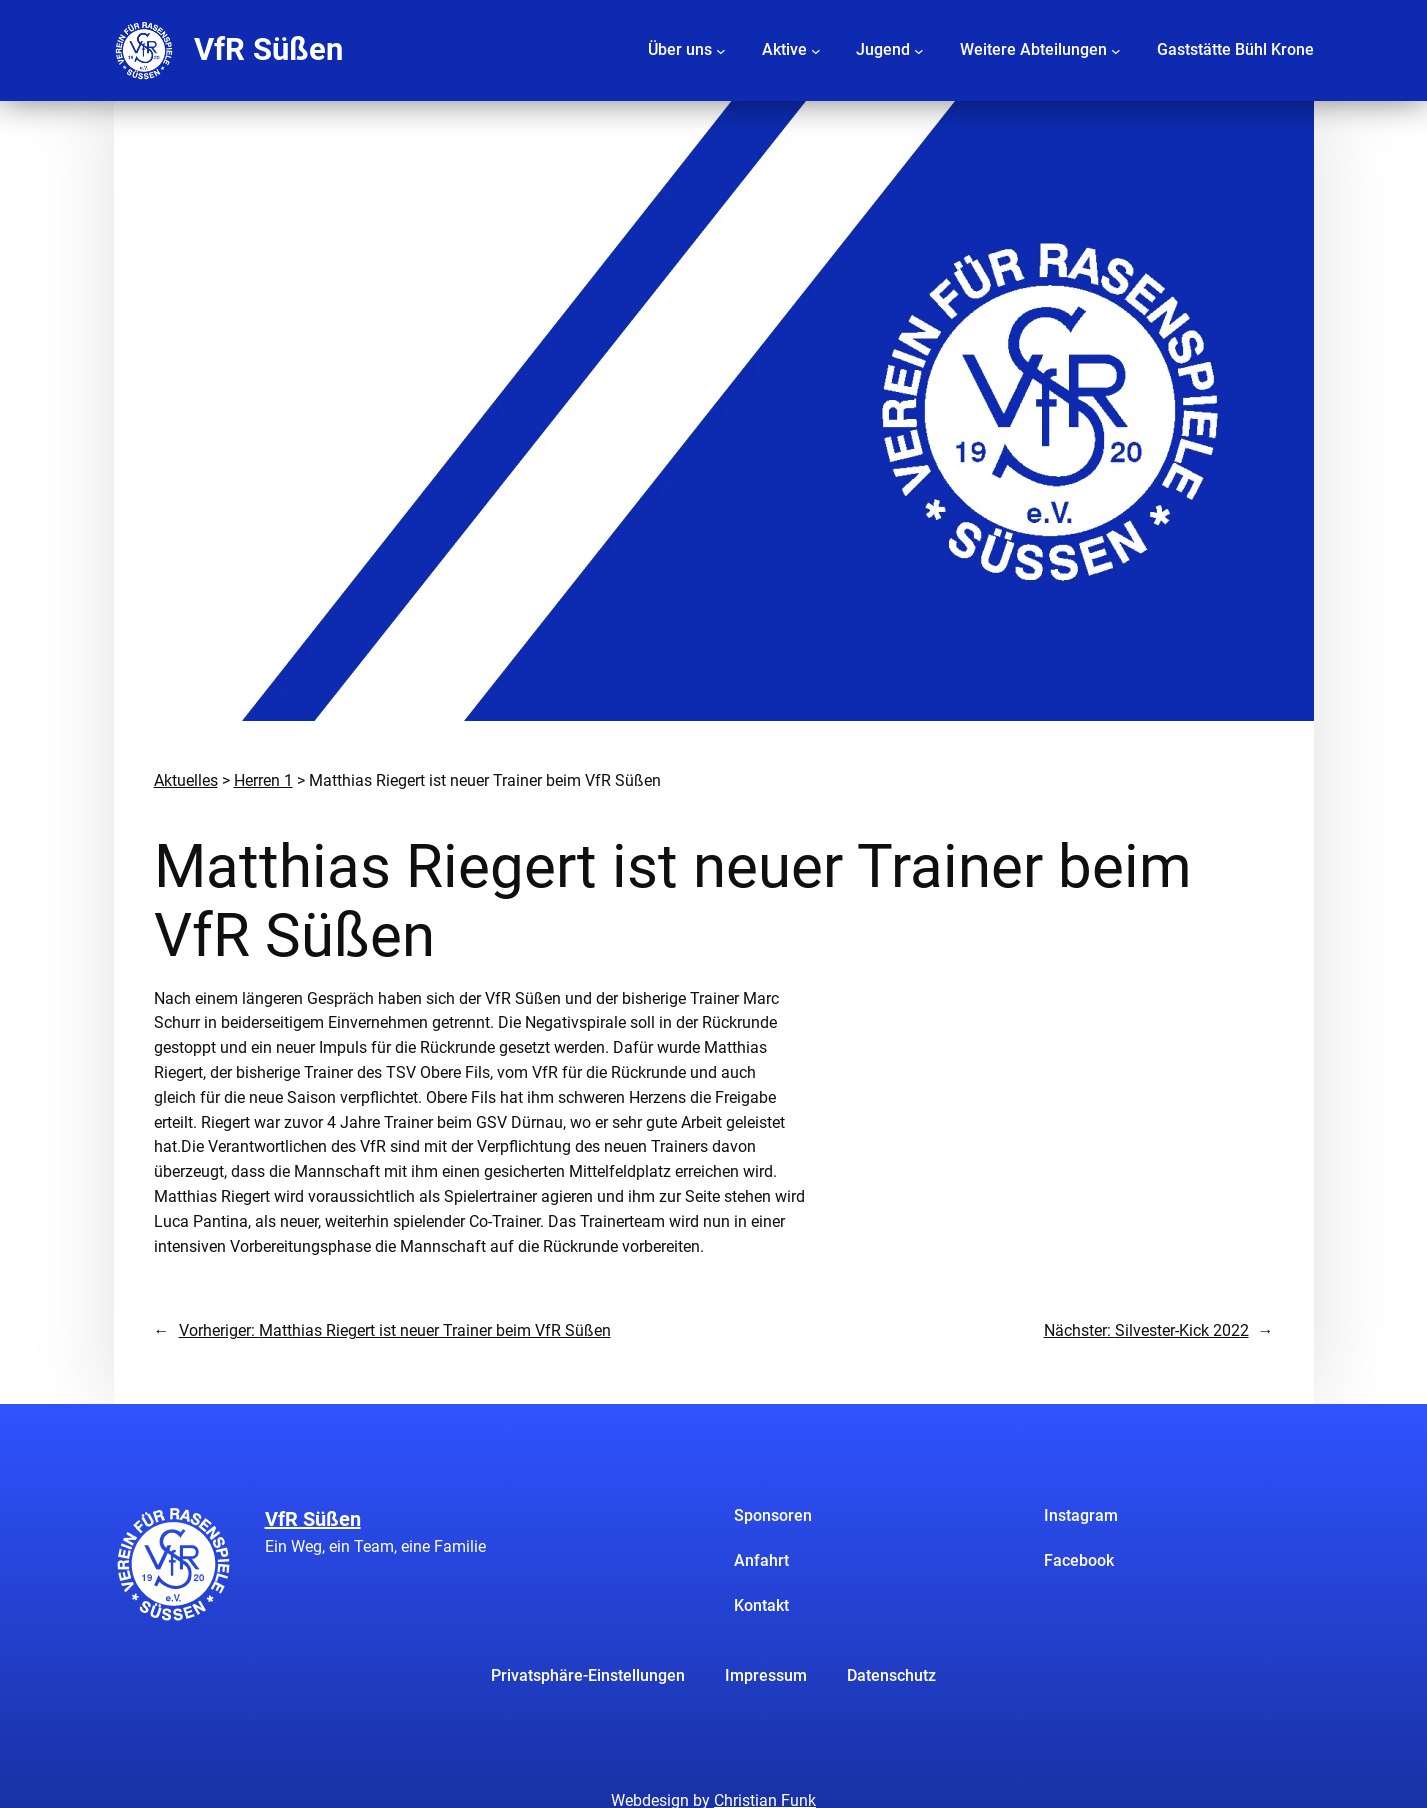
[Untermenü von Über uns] (721, 50)
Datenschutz (891, 1675)
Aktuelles (186, 780)
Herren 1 (263, 780)
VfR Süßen (268, 49)
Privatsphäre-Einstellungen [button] (588, 1675)
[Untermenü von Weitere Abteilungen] (1116, 50)
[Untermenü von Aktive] (816, 50)
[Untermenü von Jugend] (919, 50)
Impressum (766, 1675)
